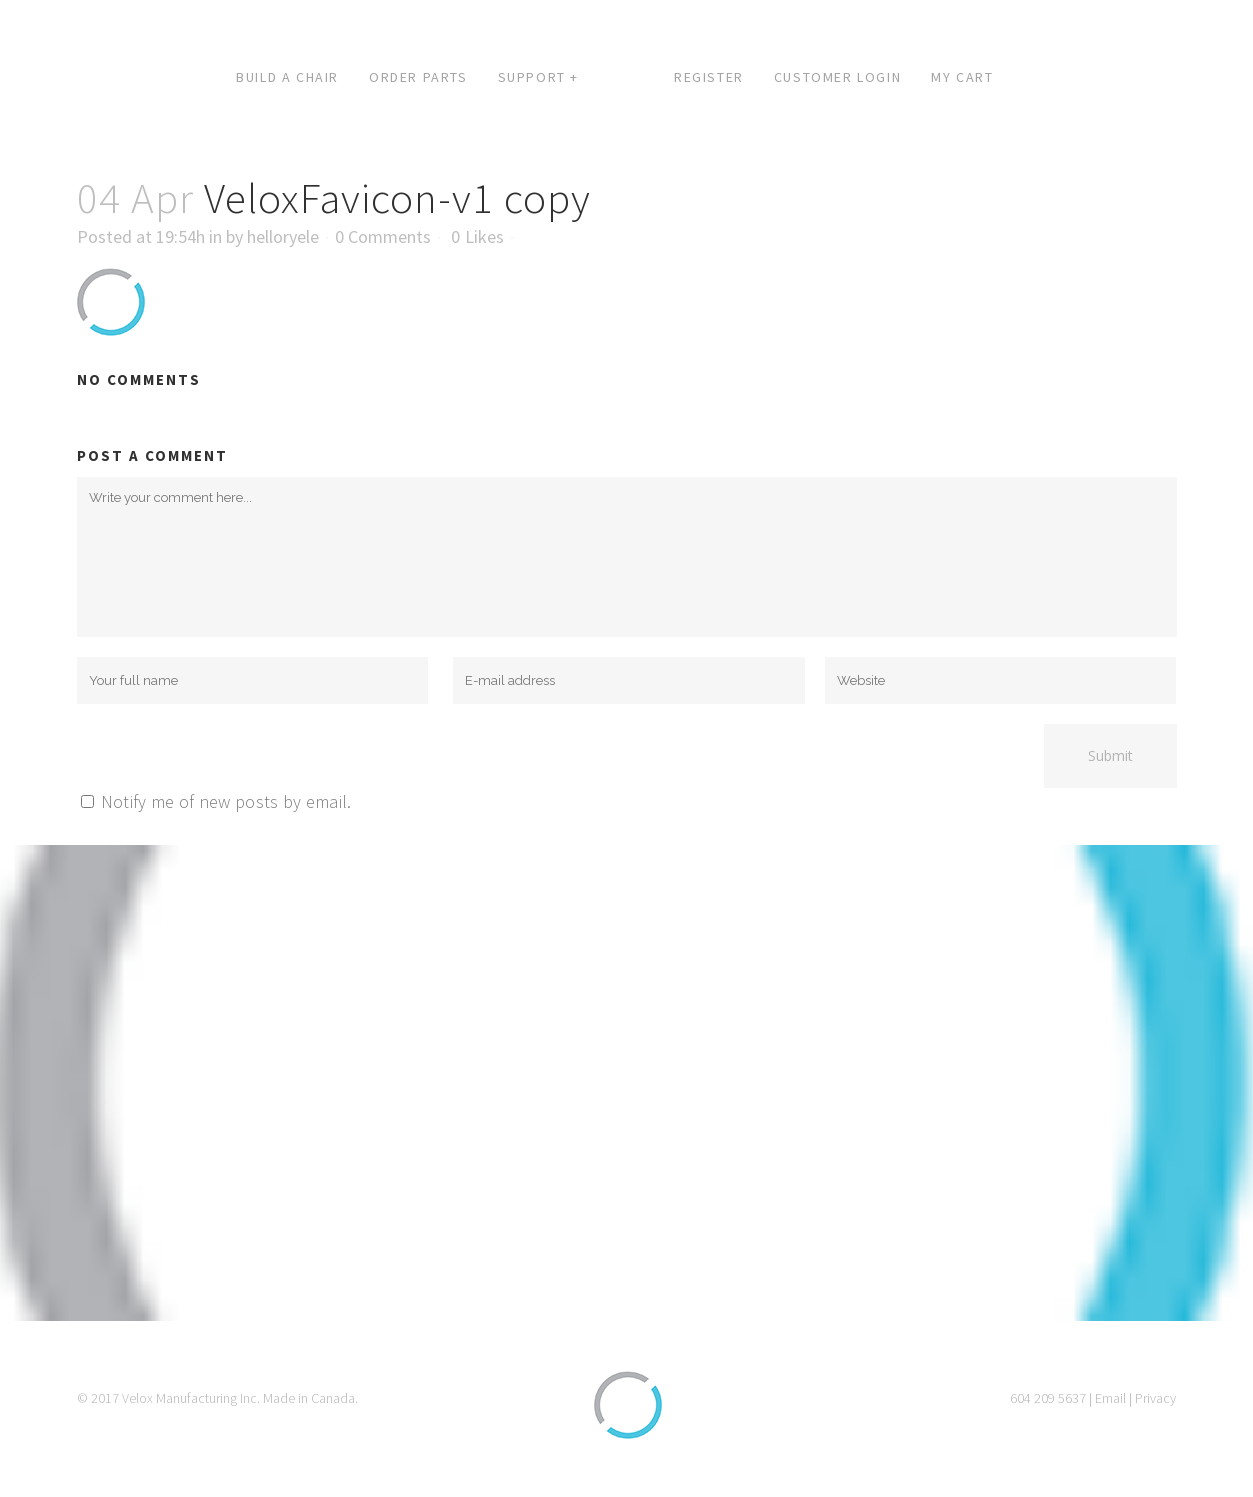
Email (1110, 1398)
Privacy (1155, 1398)
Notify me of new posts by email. (226, 801)
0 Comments (383, 236)
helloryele (283, 236)
